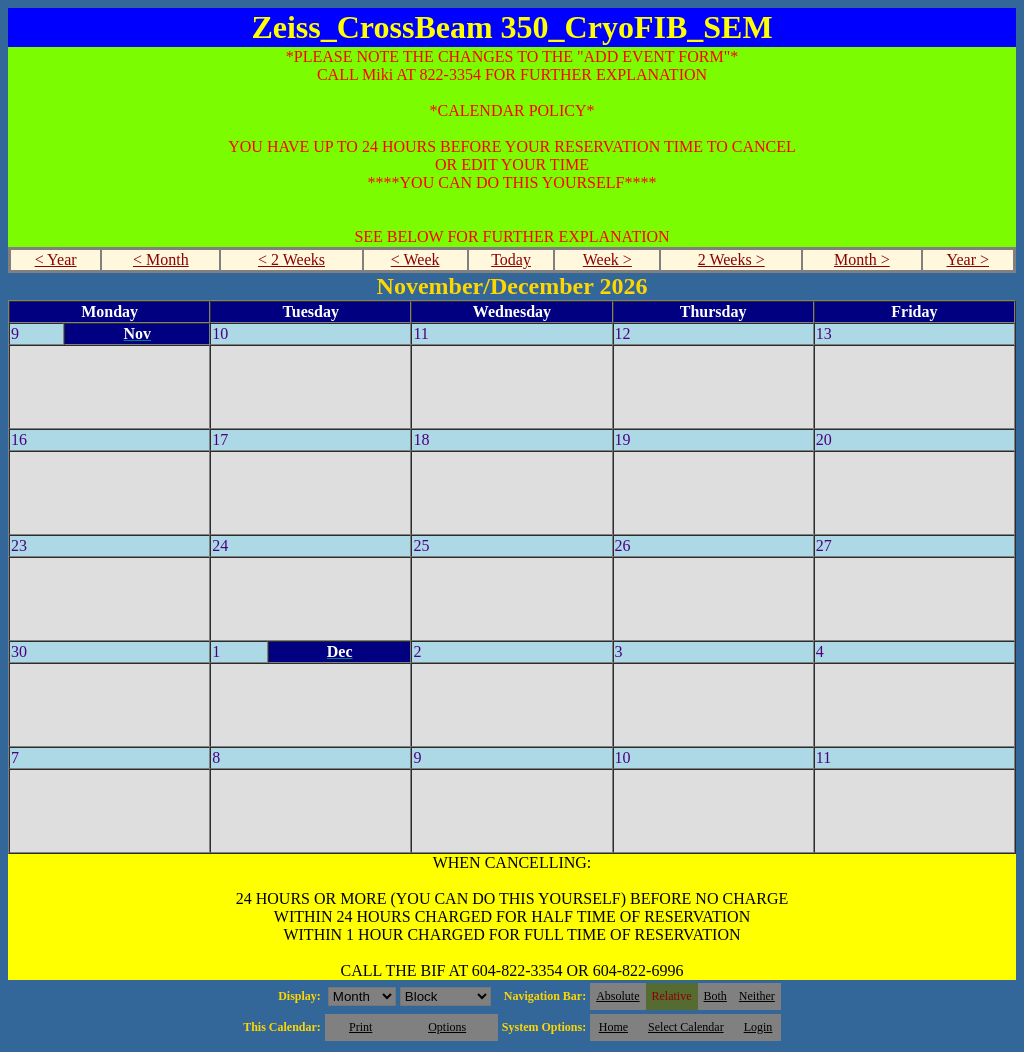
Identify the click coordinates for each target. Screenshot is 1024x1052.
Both (715, 996)
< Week (415, 259)
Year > (967, 259)
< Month (161, 259)
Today (511, 259)
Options (447, 1027)
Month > (862, 259)
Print (360, 1027)
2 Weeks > (731, 259)
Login (758, 1027)
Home (613, 1027)
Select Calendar (686, 1027)
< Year (56, 259)
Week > (607, 259)
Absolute (617, 996)
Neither (757, 996)
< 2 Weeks (291, 259)
